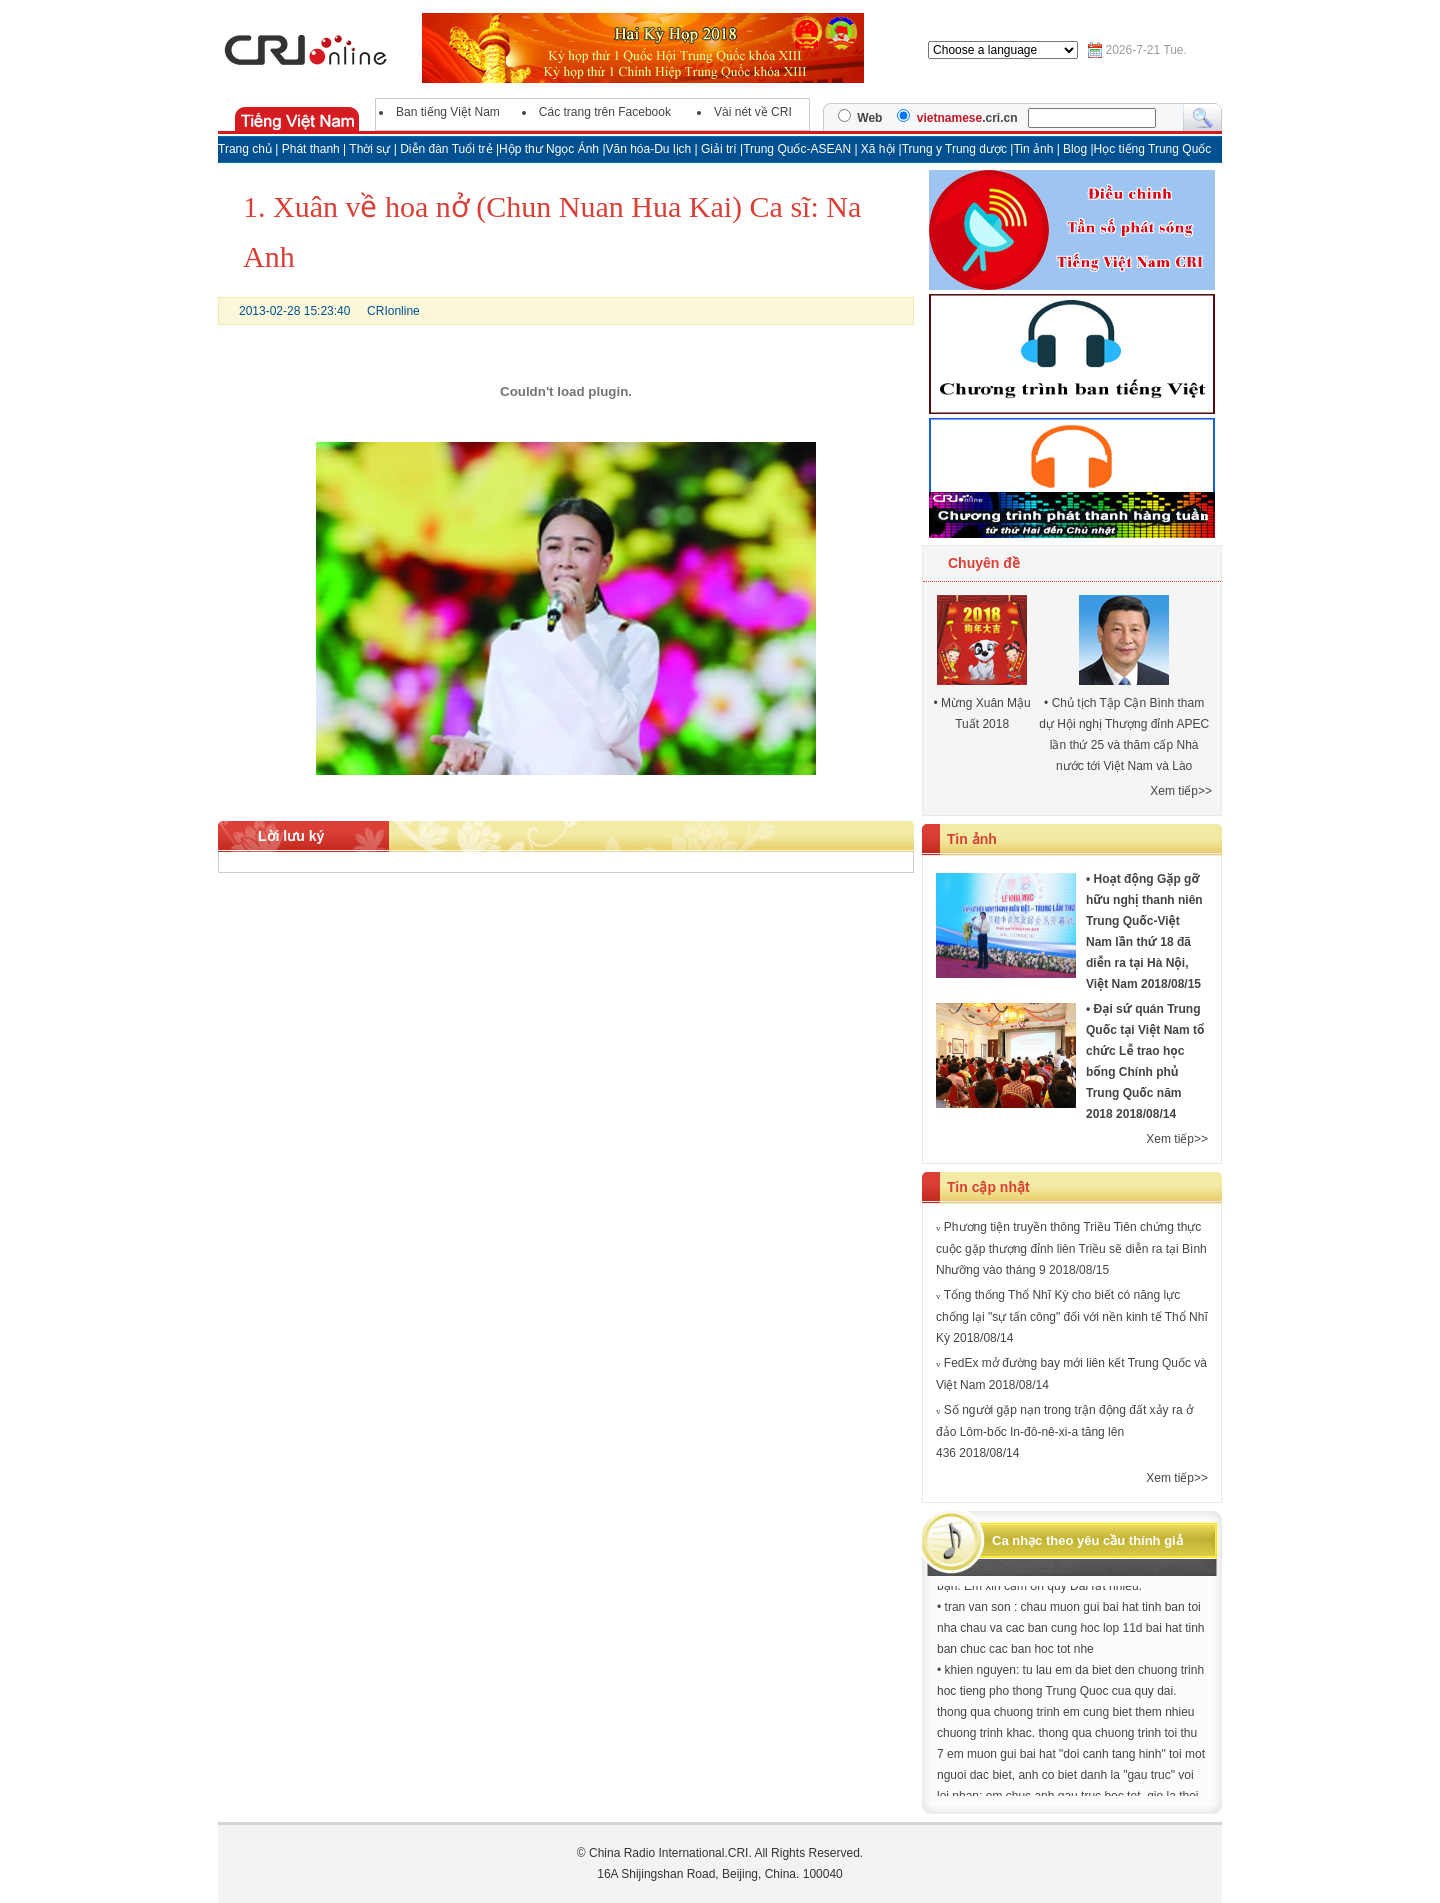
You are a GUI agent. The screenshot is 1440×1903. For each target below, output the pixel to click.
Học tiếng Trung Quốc (1153, 149)
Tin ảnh (1034, 149)
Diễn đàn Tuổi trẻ (446, 149)
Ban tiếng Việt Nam (448, 112)
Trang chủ (245, 149)
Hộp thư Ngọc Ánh (550, 149)
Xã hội (878, 149)
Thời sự (369, 149)
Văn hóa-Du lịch (650, 149)
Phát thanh (311, 149)
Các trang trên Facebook (605, 112)
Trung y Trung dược (956, 149)
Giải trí (720, 149)
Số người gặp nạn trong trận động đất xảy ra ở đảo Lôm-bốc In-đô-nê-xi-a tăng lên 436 (1064, 1431)
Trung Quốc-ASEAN (797, 149)
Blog (1076, 149)
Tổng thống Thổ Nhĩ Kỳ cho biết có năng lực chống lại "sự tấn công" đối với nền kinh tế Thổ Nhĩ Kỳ (1072, 1316)
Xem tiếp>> (1181, 791)
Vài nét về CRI (753, 112)
